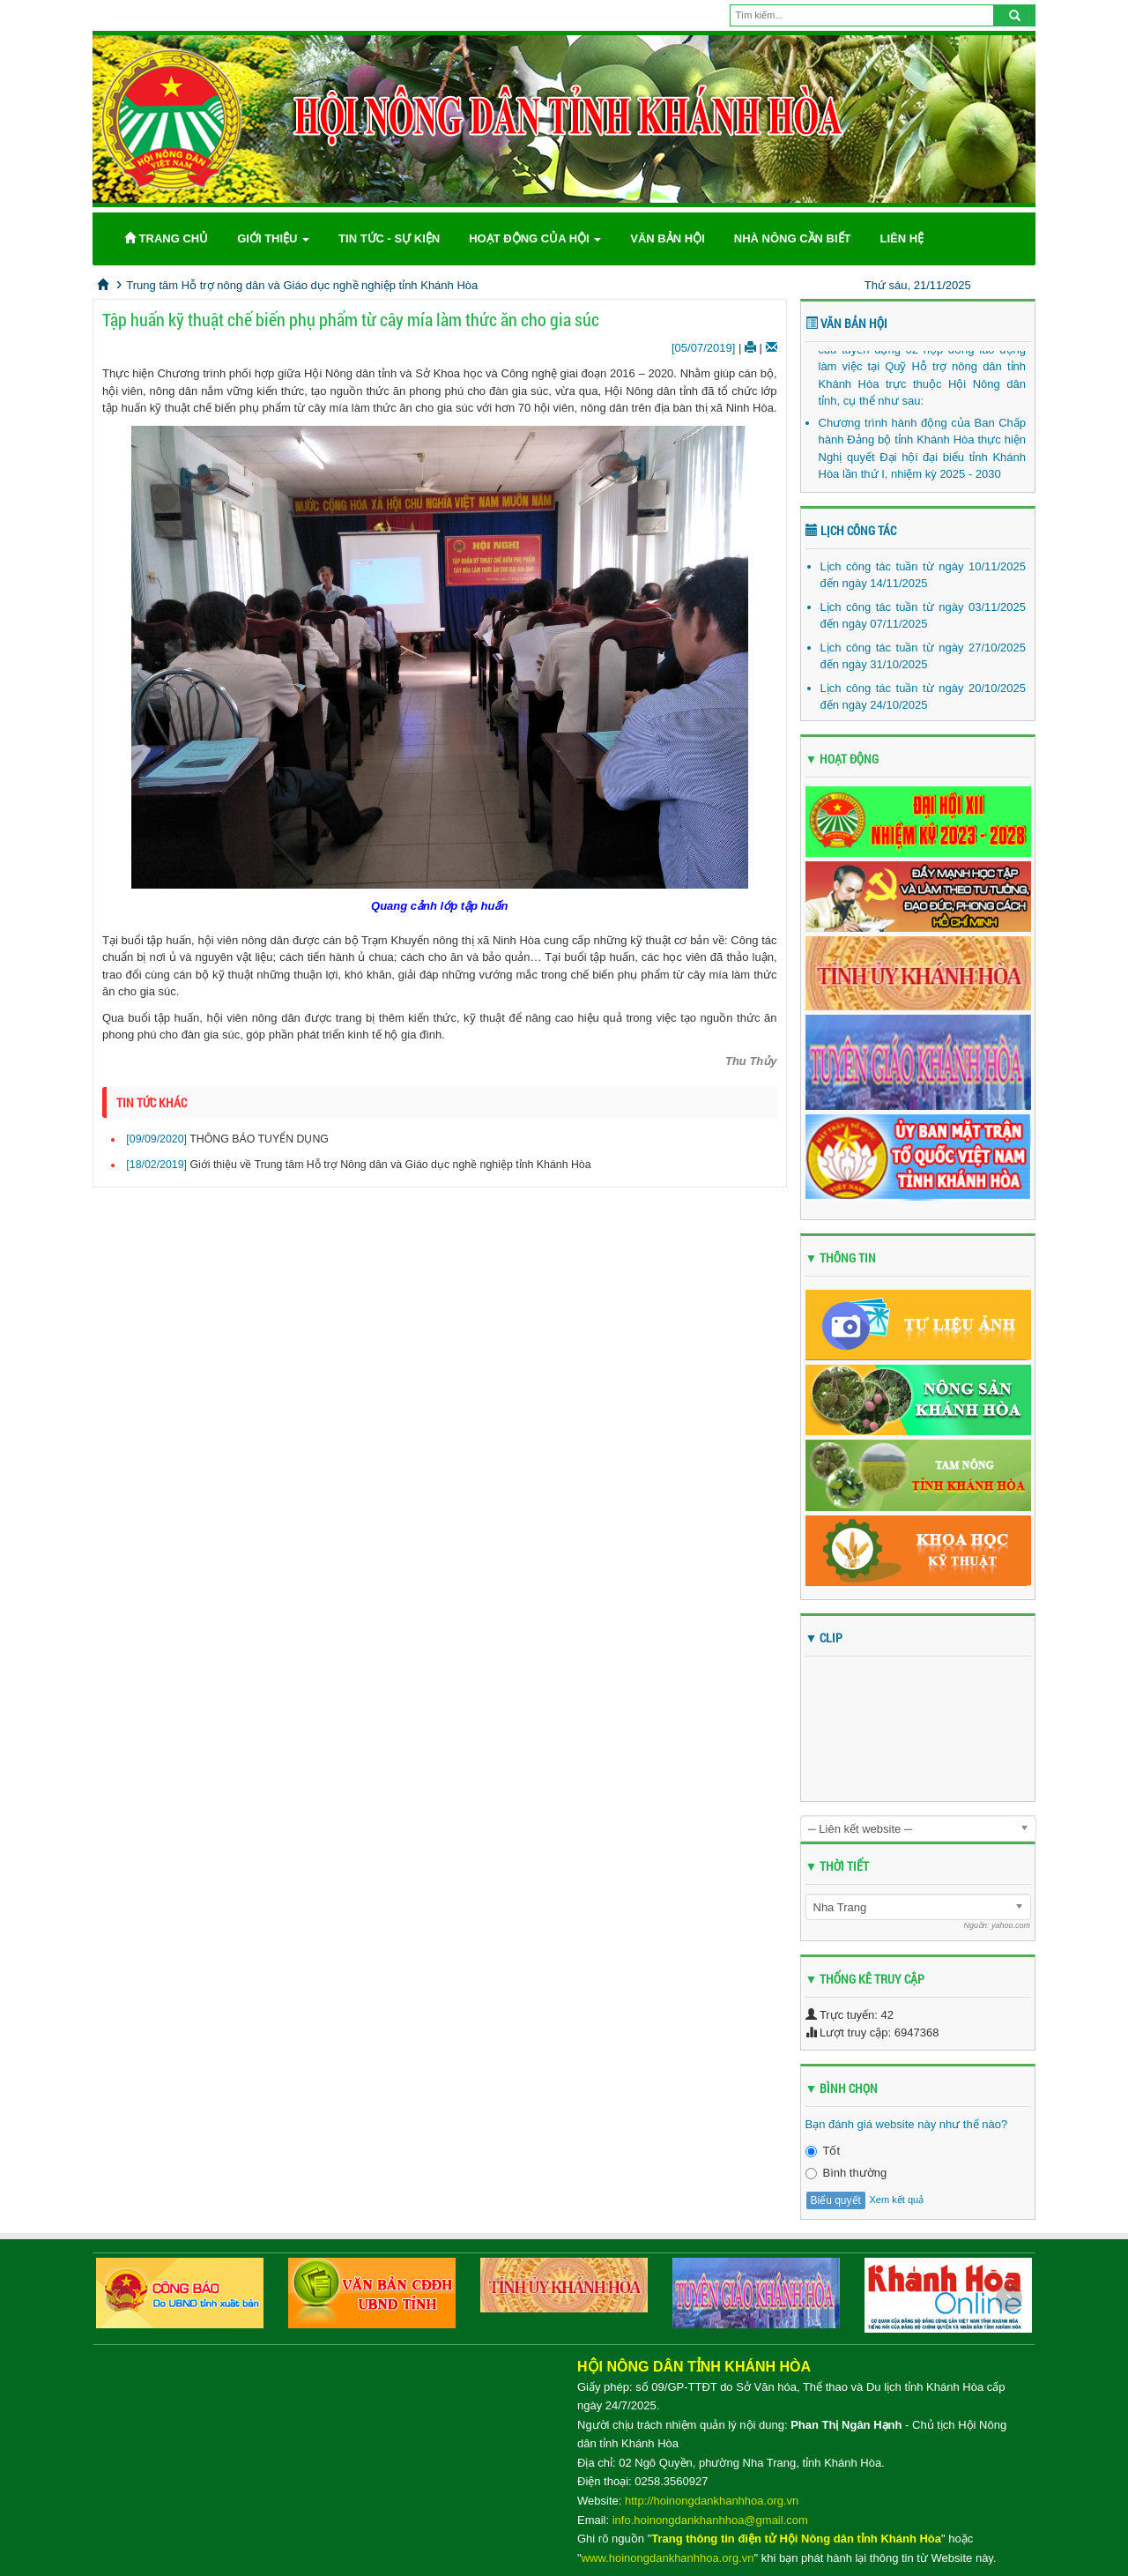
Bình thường (846, 2172)
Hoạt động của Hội (535, 238)
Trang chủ (166, 238)
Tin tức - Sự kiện (389, 238)
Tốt (823, 2150)
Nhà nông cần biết (792, 238)
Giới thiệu (273, 238)
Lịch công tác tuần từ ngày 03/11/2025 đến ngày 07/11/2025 (923, 615)
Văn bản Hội (667, 238)
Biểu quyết (836, 2200)
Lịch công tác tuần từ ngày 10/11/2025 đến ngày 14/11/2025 (923, 575)
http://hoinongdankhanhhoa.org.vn (711, 2500)
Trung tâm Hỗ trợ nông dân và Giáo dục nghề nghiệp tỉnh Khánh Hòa (302, 285)
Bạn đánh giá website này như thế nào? (906, 2124)
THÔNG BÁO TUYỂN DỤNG (259, 1139)
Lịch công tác (850, 530)
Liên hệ (901, 238)
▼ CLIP (824, 1637)
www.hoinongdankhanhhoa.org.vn (668, 2558)
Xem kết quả (896, 2199)
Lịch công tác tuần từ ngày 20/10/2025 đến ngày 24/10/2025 (923, 696)
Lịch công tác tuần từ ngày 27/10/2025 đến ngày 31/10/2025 (923, 656)
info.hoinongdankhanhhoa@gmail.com (710, 2520)
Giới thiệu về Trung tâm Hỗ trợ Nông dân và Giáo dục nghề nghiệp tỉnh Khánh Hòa (389, 1164)
